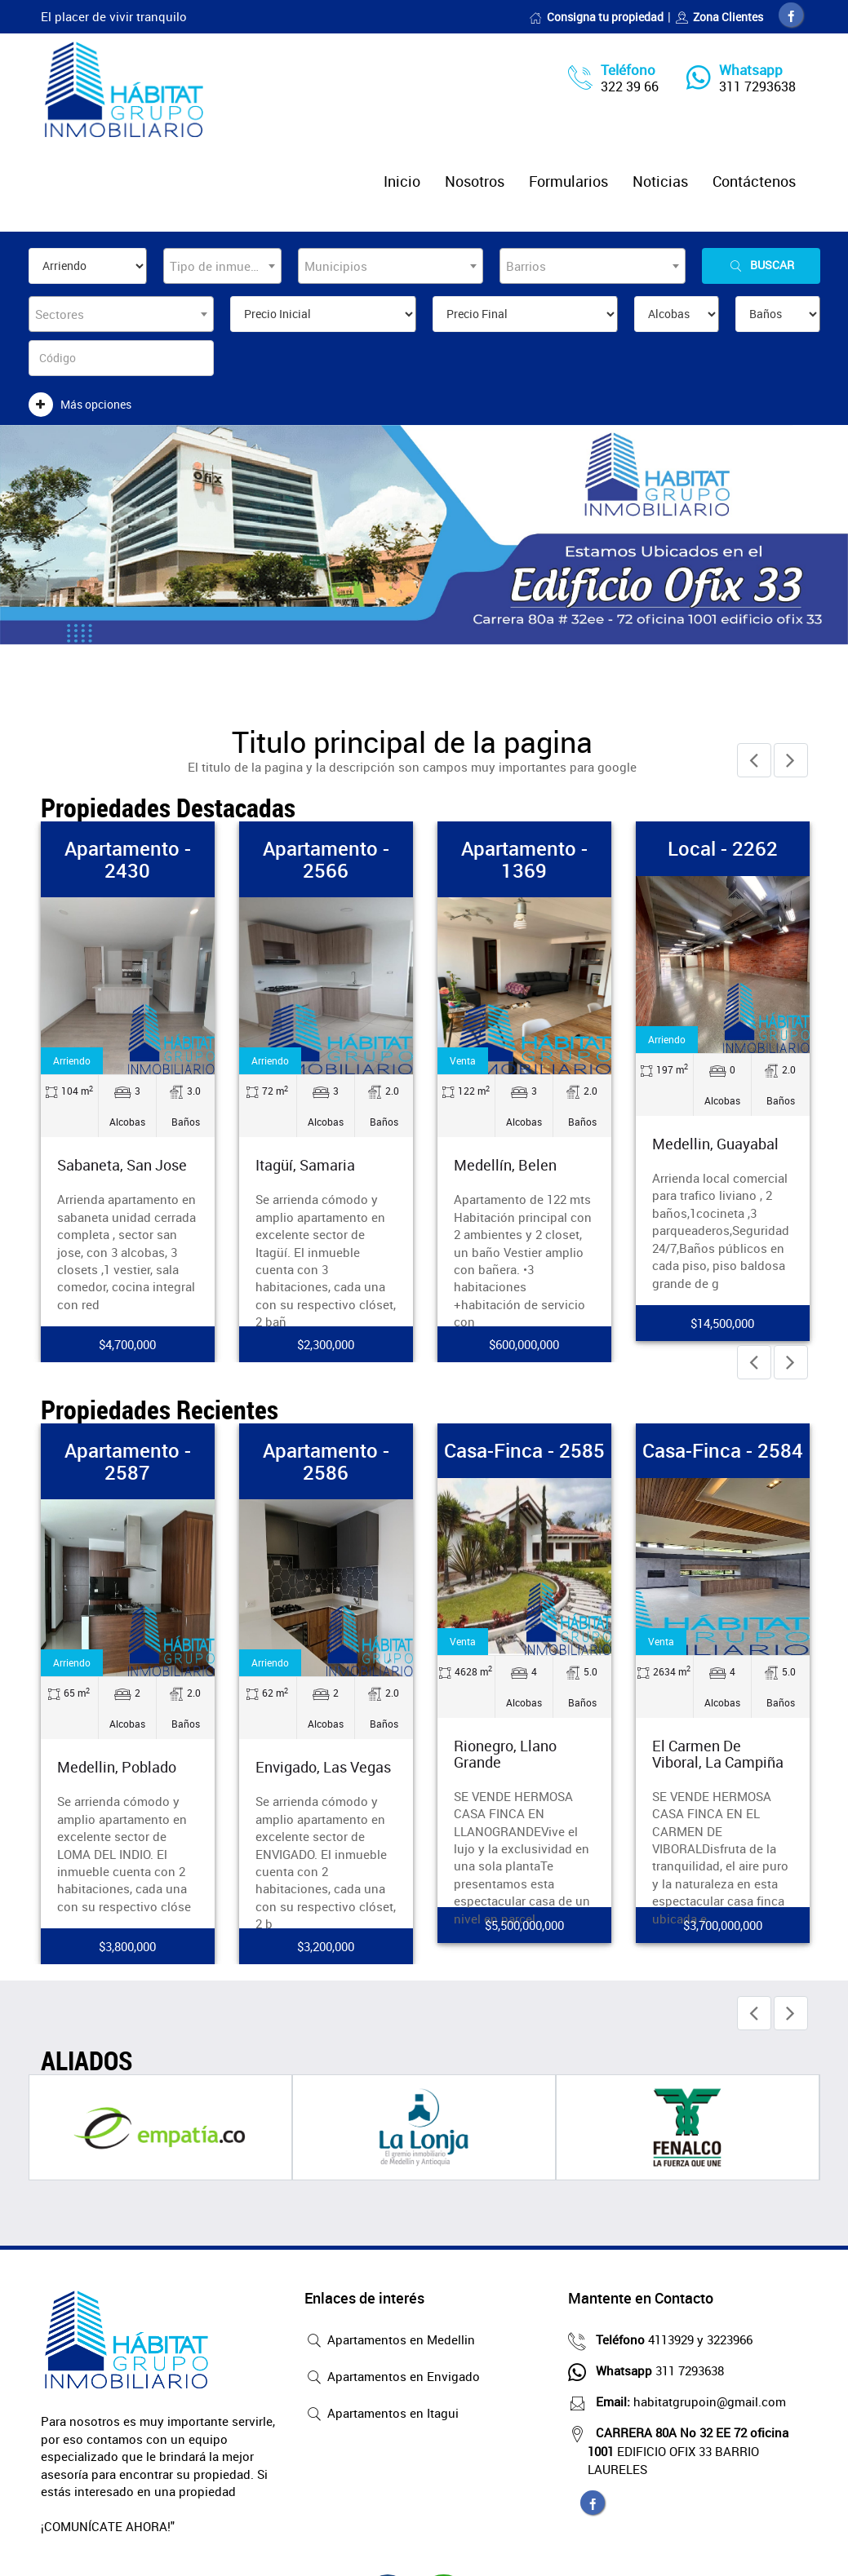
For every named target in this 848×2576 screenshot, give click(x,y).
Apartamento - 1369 (524, 859)
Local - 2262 (723, 848)
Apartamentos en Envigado (392, 2378)
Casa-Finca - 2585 (524, 1450)
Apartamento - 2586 (326, 1461)
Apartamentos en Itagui (381, 2414)
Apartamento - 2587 (127, 1461)
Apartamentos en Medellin (389, 2341)
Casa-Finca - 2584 (722, 1450)
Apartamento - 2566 (326, 859)
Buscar (760, 265)
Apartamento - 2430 (127, 859)
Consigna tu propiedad (596, 16)
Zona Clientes (719, 16)
